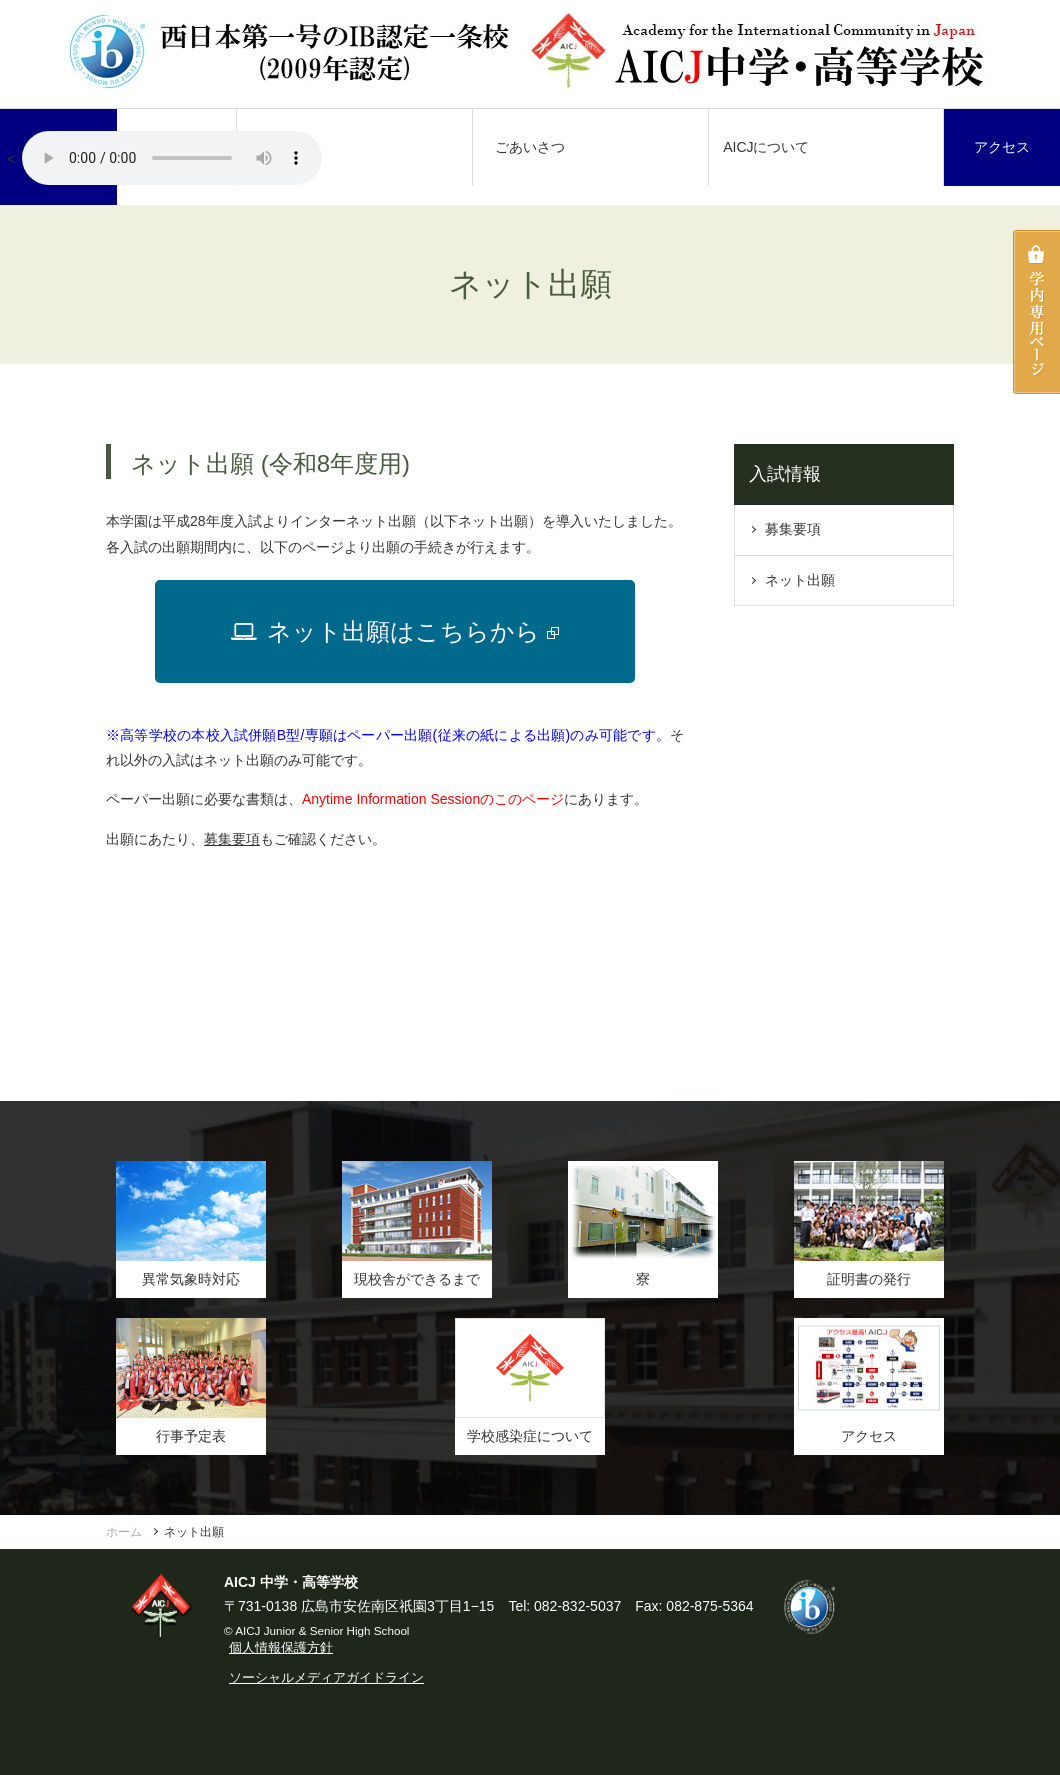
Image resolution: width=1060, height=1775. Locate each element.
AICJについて (766, 147)
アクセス (1002, 147)
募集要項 (232, 839)
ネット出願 (800, 580)
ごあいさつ (530, 147)
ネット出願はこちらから (395, 631)
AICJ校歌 (172, 158)
